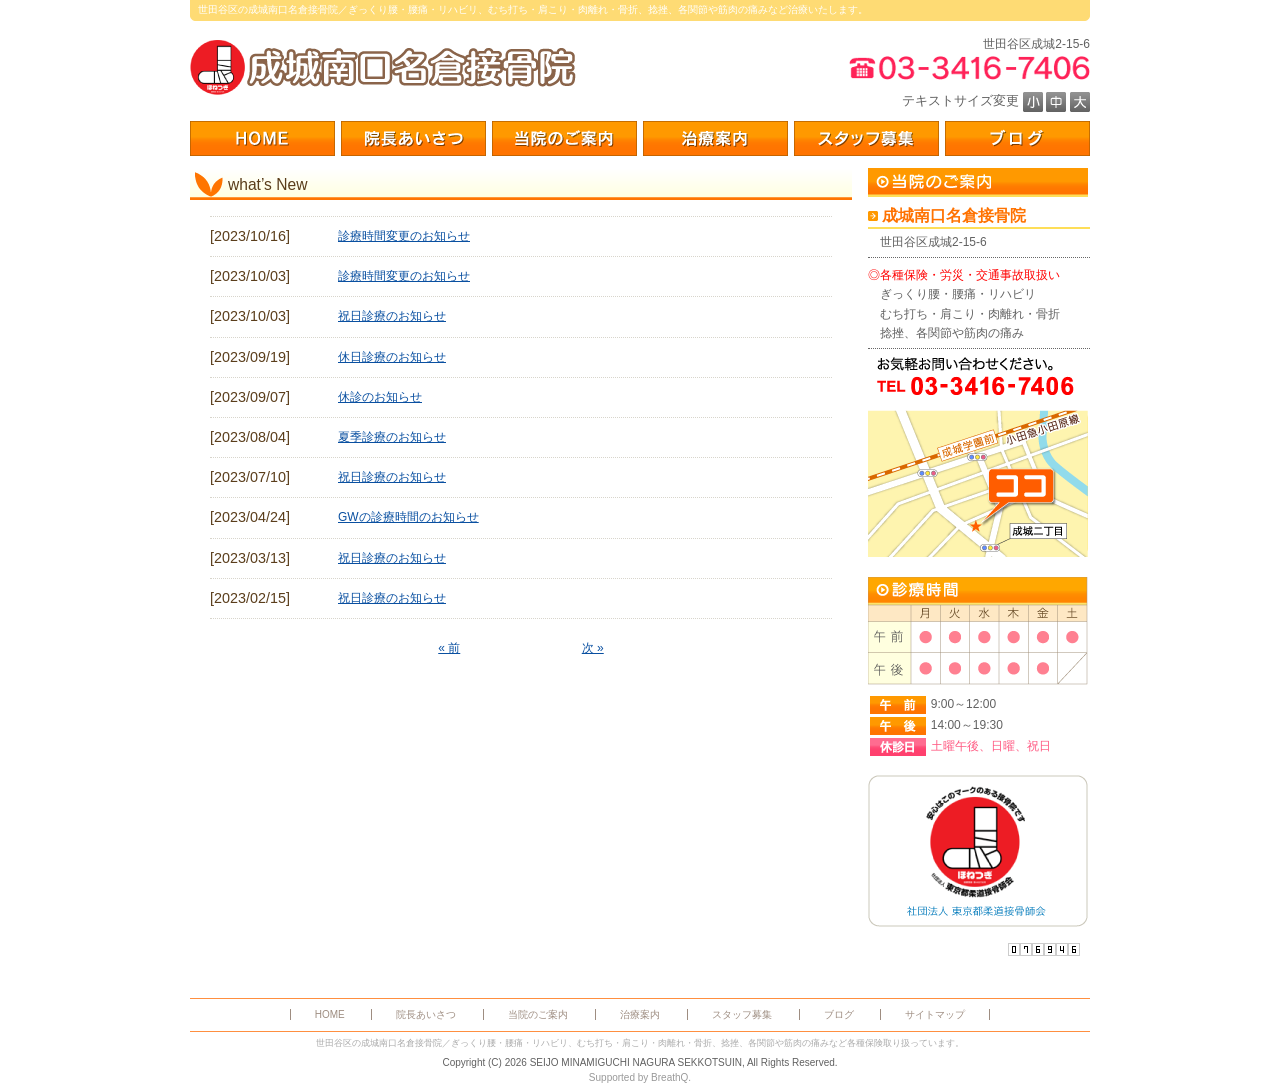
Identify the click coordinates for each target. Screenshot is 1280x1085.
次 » (593, 648)
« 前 (449, 648)
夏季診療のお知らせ (392, 437)
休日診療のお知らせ (392, 357)
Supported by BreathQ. (640, 1077)
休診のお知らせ (380, 397)
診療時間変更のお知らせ (404, 236)
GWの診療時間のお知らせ (408, 517)
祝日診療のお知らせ (392, 316)
